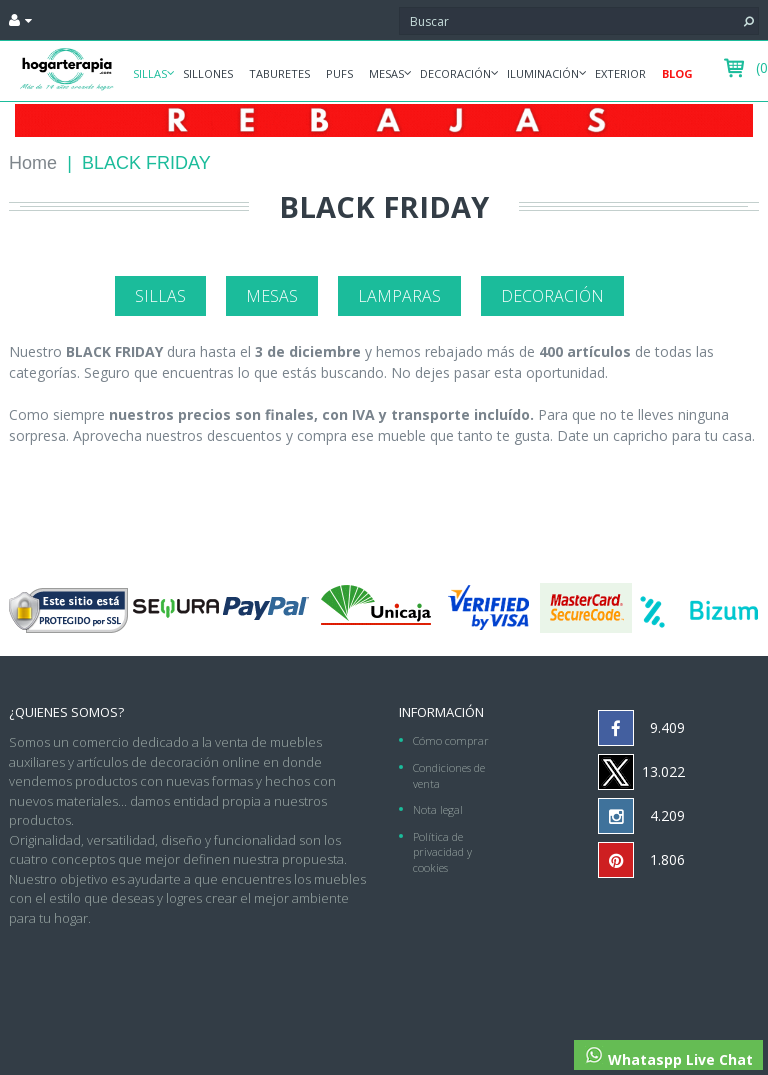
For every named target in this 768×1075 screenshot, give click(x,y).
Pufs (339, 73)
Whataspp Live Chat (668, 1057)
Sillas (150, 73)
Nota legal (438, 809)
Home (33, 163)
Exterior (620, 73)
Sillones (208, 73)
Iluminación (543, 73)
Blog (677, 73)
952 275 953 (704, 935)
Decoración (455, 73)
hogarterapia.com (295, 935)
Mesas (386, 73)
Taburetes (279, 73)
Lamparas (399, 296)
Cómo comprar (451, 740)
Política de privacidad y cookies (442, 852)
